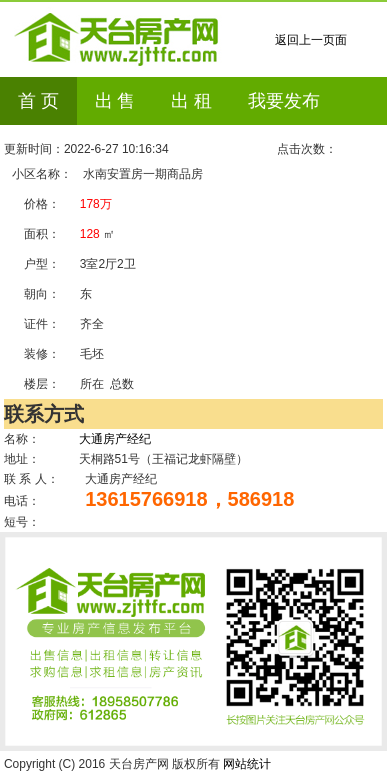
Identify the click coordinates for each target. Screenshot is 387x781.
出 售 (115, 101)
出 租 (191, 101)
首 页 (38, 101)
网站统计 (247, 764)
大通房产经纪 (115, 439)
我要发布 (284, 101)
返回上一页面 (311, 40)
